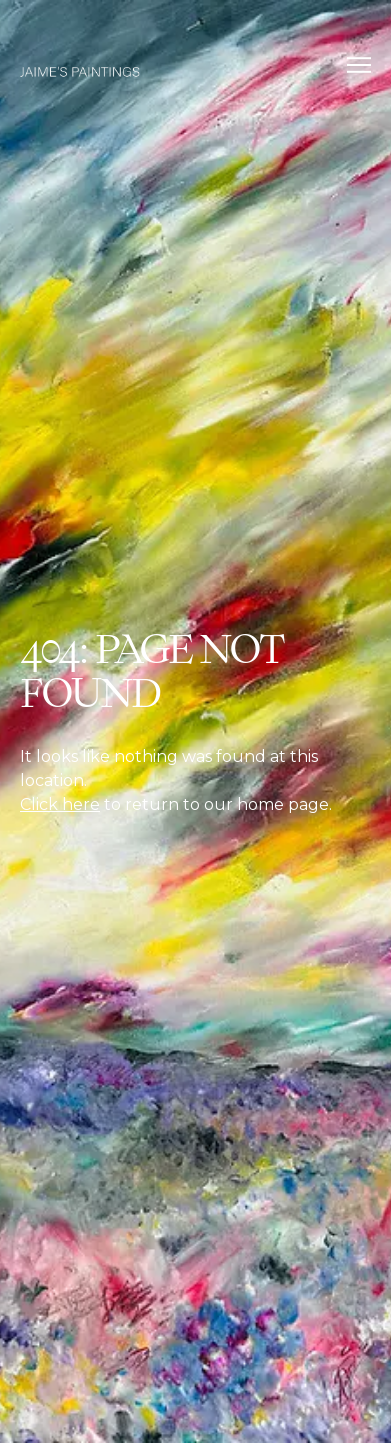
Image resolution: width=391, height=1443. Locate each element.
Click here (60, 804)
